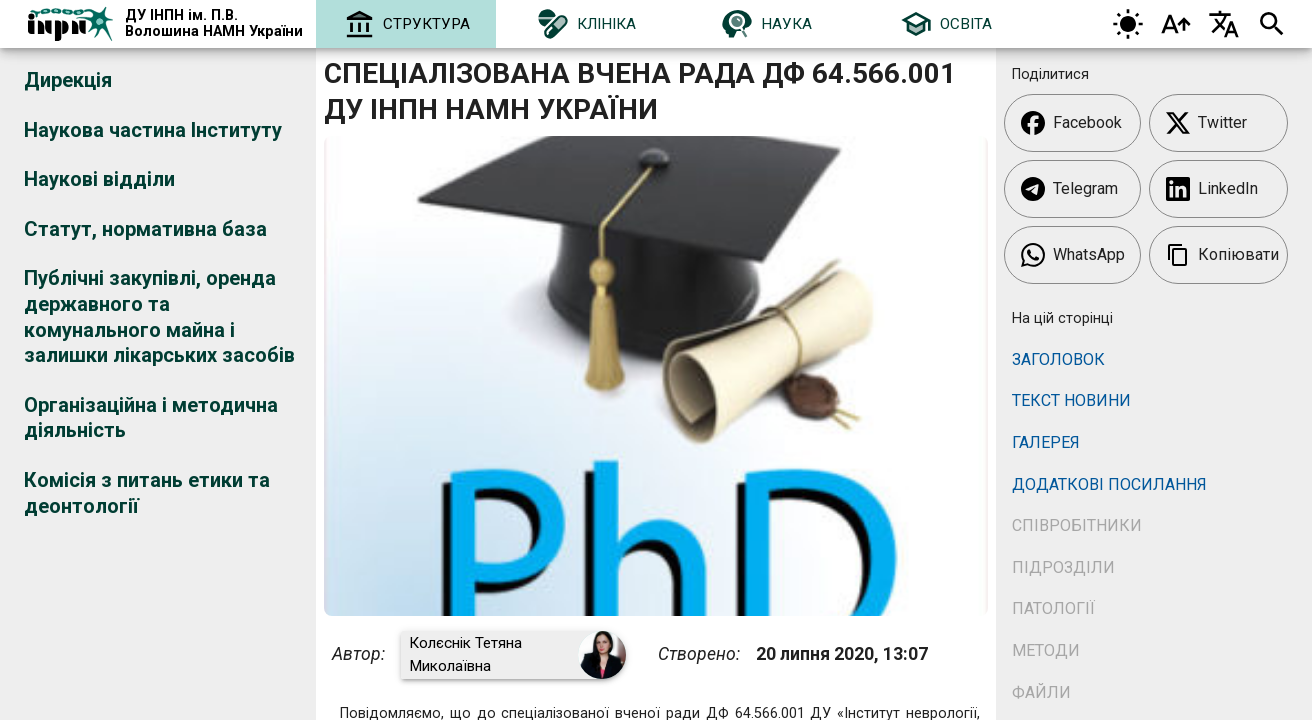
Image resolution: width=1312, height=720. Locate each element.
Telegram (1069, 189)
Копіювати (1222, 255)
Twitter (1206, 123)
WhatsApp (1073, 255)
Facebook (1071, 123)
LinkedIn (1212, 189)
